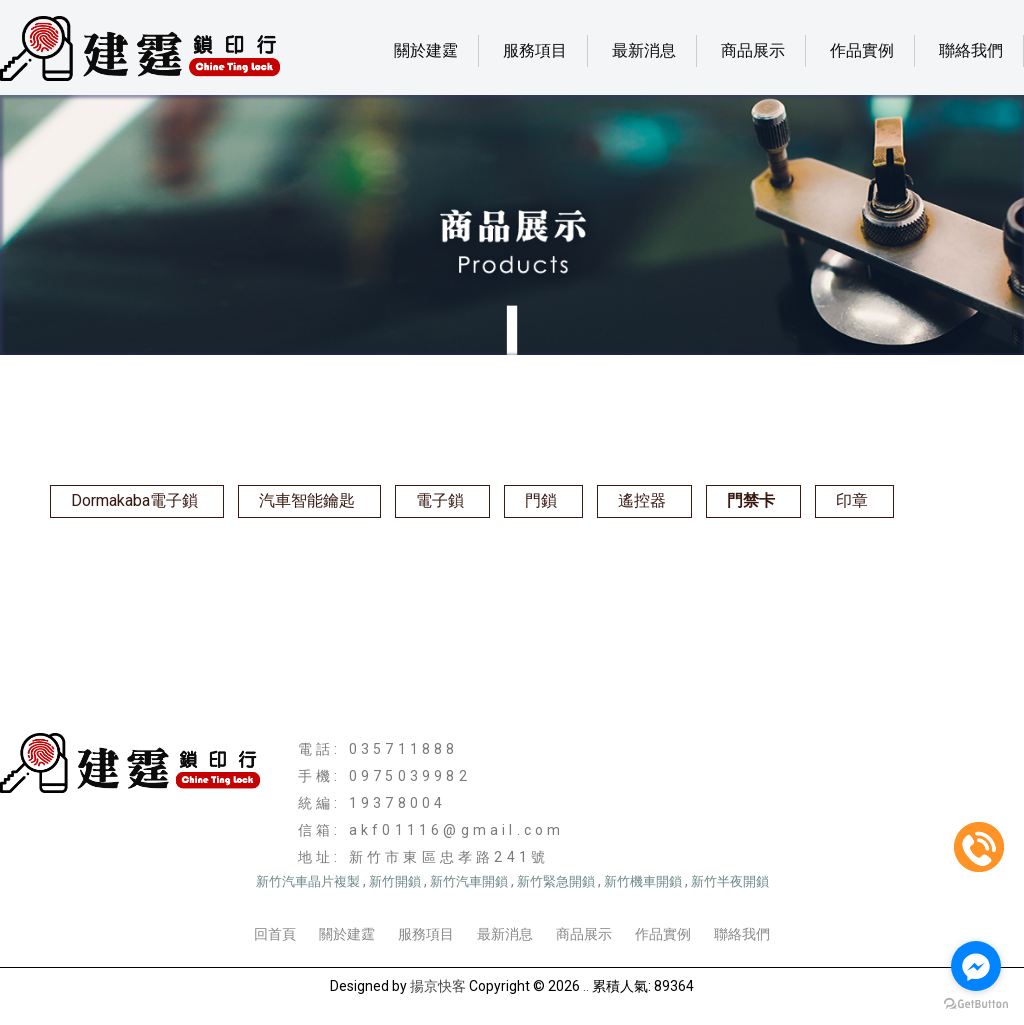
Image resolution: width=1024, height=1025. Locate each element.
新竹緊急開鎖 (556, 881)
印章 (852, 500)
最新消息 (644, 50)
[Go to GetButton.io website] (976, 1004)
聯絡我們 (971, 50)
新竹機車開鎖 (643, 881)
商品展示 (753, 50)
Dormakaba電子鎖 (134, 500)
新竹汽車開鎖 (469, 881)
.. (586, 986)
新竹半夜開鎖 (730, 881)
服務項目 (535, 50)
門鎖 (541, 500)
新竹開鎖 (395, 881)
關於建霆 (426, 50)
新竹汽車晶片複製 (308, 881)
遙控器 (642, 500)
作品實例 (862, 50)
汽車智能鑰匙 (307, 500)
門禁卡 (751, 500)
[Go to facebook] (976, 966)
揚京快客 (438, 986)
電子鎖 (440, 500)
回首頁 (275, 934)
